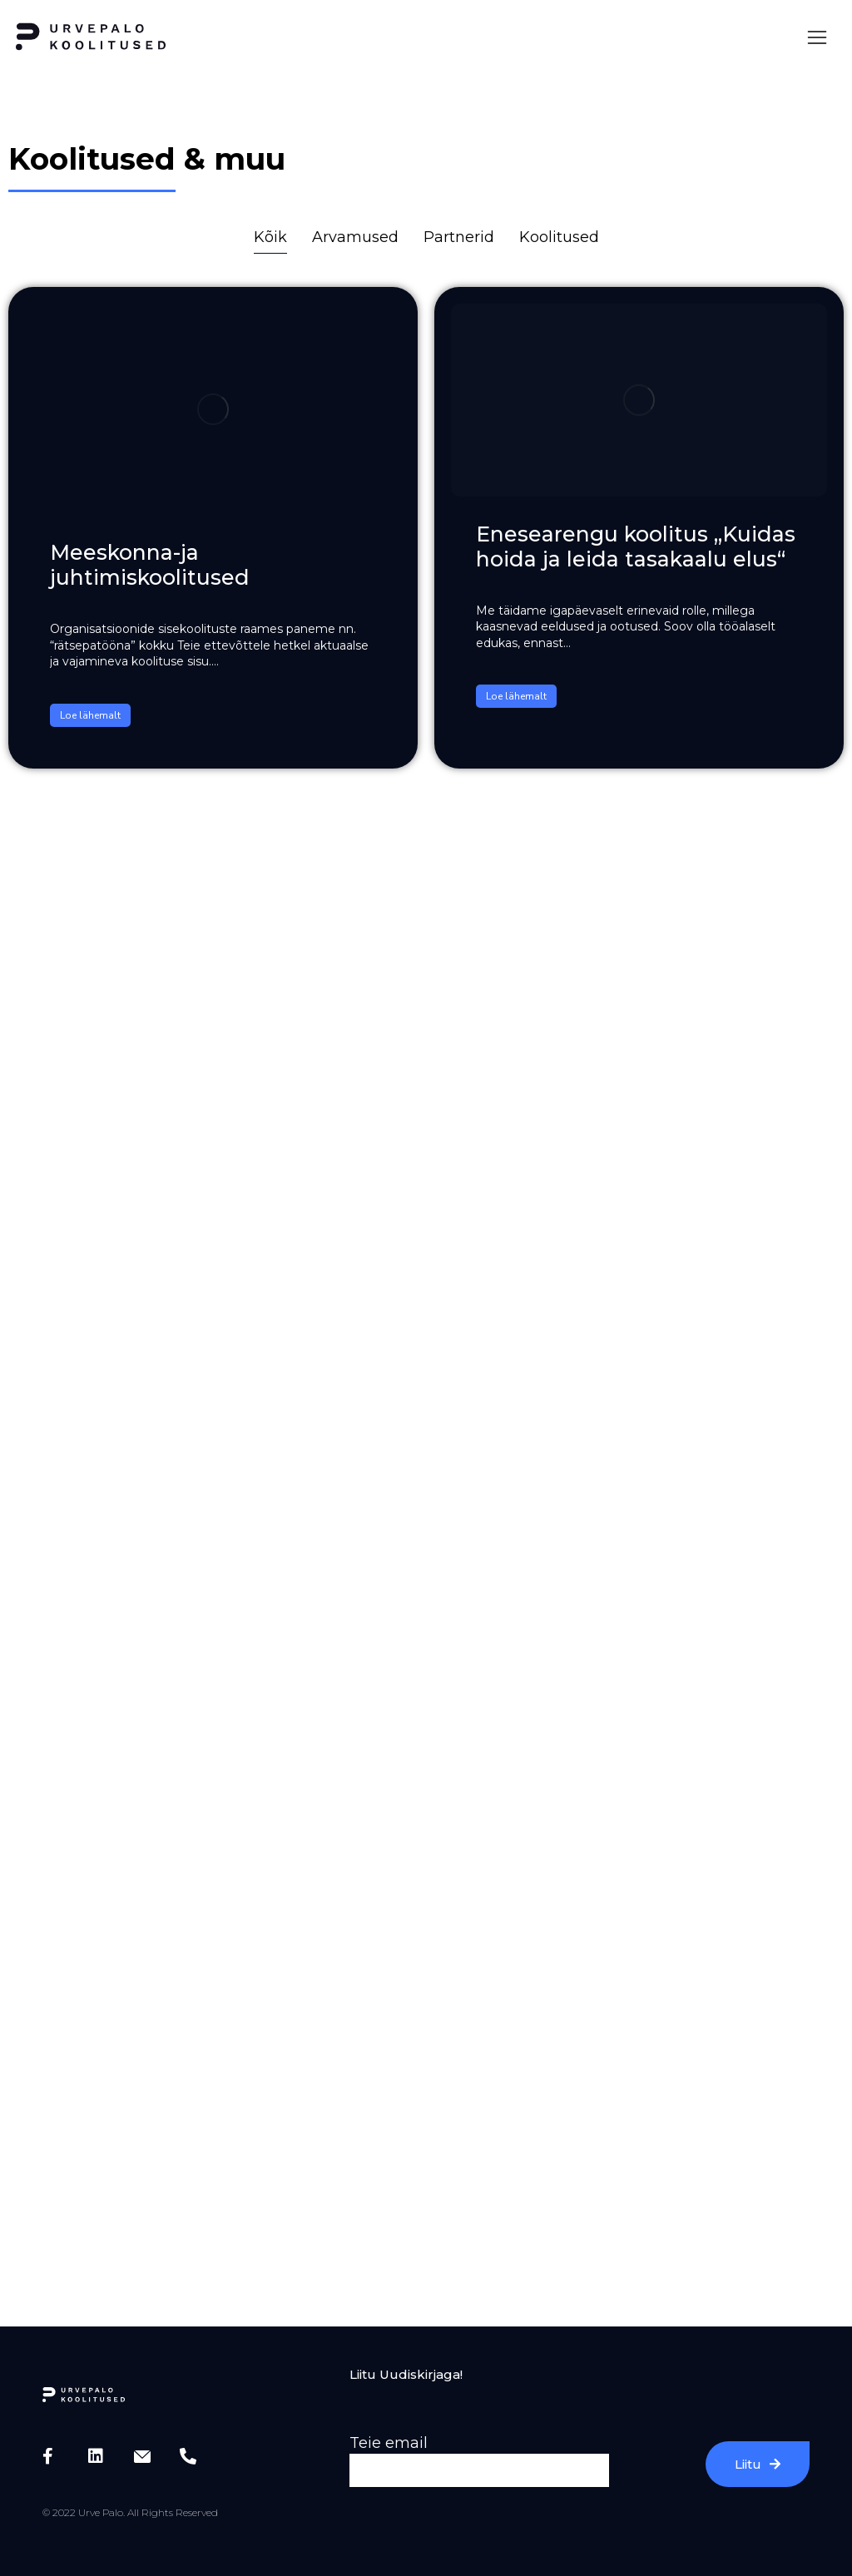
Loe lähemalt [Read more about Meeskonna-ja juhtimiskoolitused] (90, 715)
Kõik (270, 237)
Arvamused (355, 237)
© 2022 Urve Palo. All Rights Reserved (130, 2512)
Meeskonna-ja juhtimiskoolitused (150, 565)
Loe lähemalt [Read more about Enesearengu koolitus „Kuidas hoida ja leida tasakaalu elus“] (516, 696)
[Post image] (213, 409)
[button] (817, 37)
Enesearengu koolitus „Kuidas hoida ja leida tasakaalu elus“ (635, 546)
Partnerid (459, 237)
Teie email (388, 2443)
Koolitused (559, 237)
